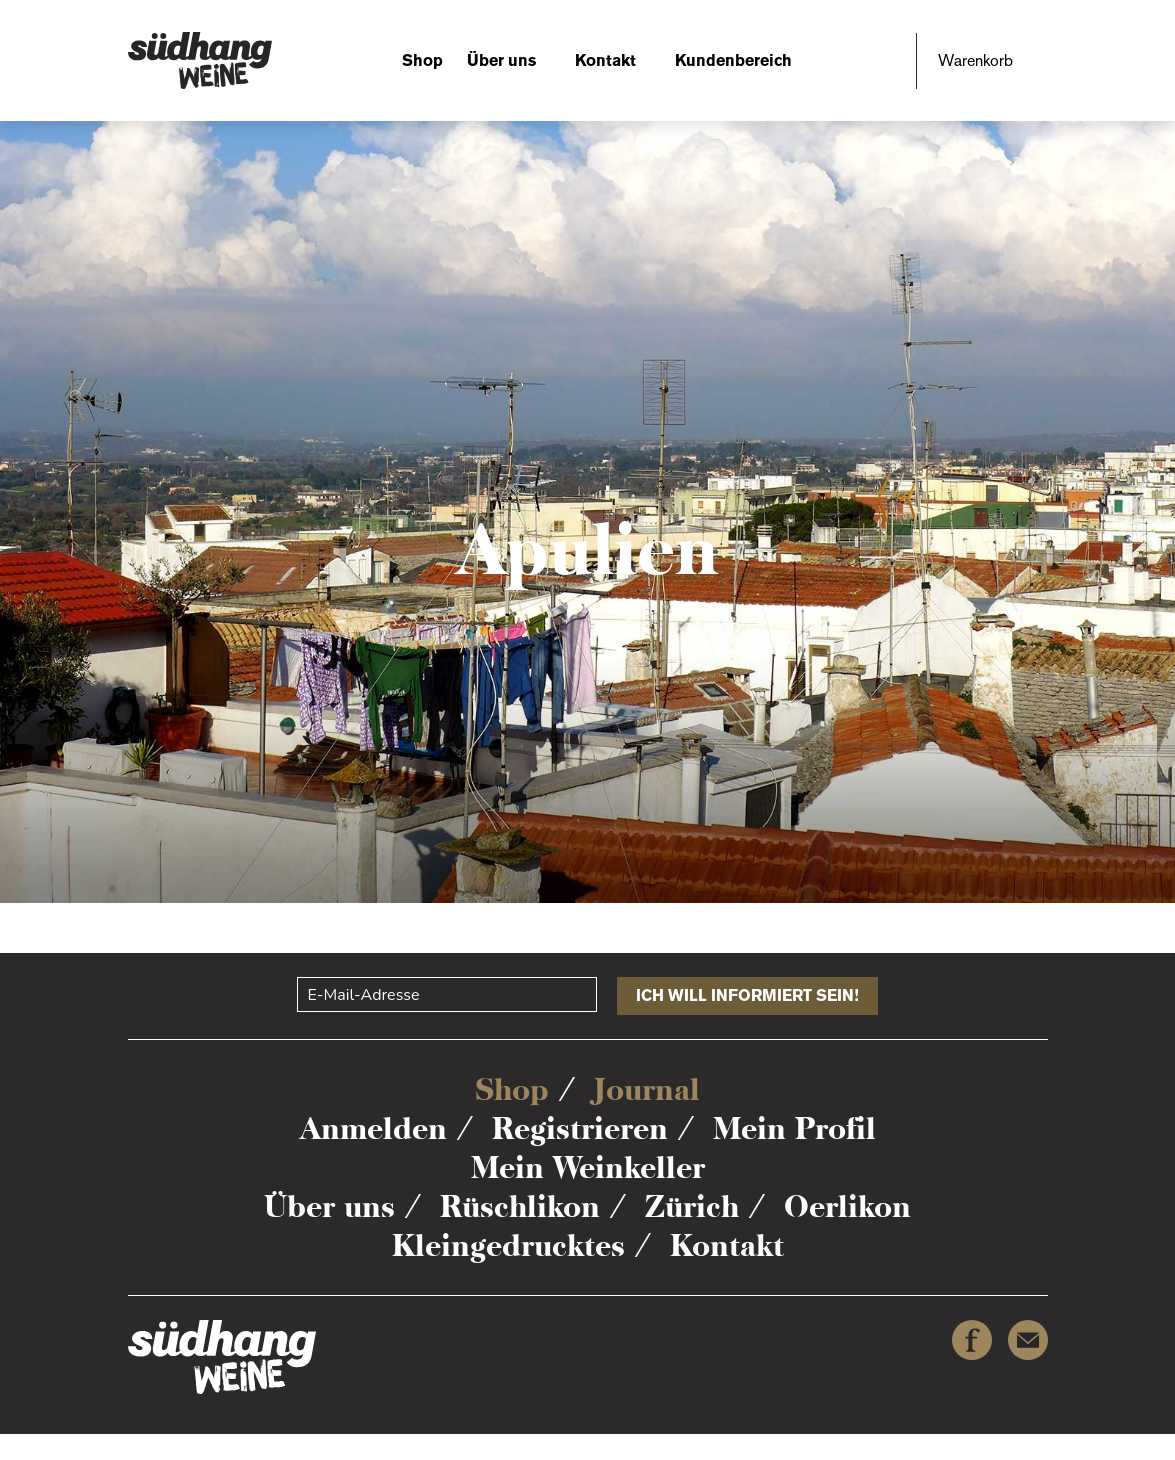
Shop (422, 60)
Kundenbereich (733, 60)
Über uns (501, 60)
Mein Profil (794, 1128)
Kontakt (605, 60)
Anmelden (373, 1128)
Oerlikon (847, 1206)
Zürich (692, 1206)
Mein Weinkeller (588, 1167)
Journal (647, 1089)
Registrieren (580, 1128)
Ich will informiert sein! (747, 995)
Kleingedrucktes (508, 1245)
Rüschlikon (520, 1206)
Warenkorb (975, 60)
